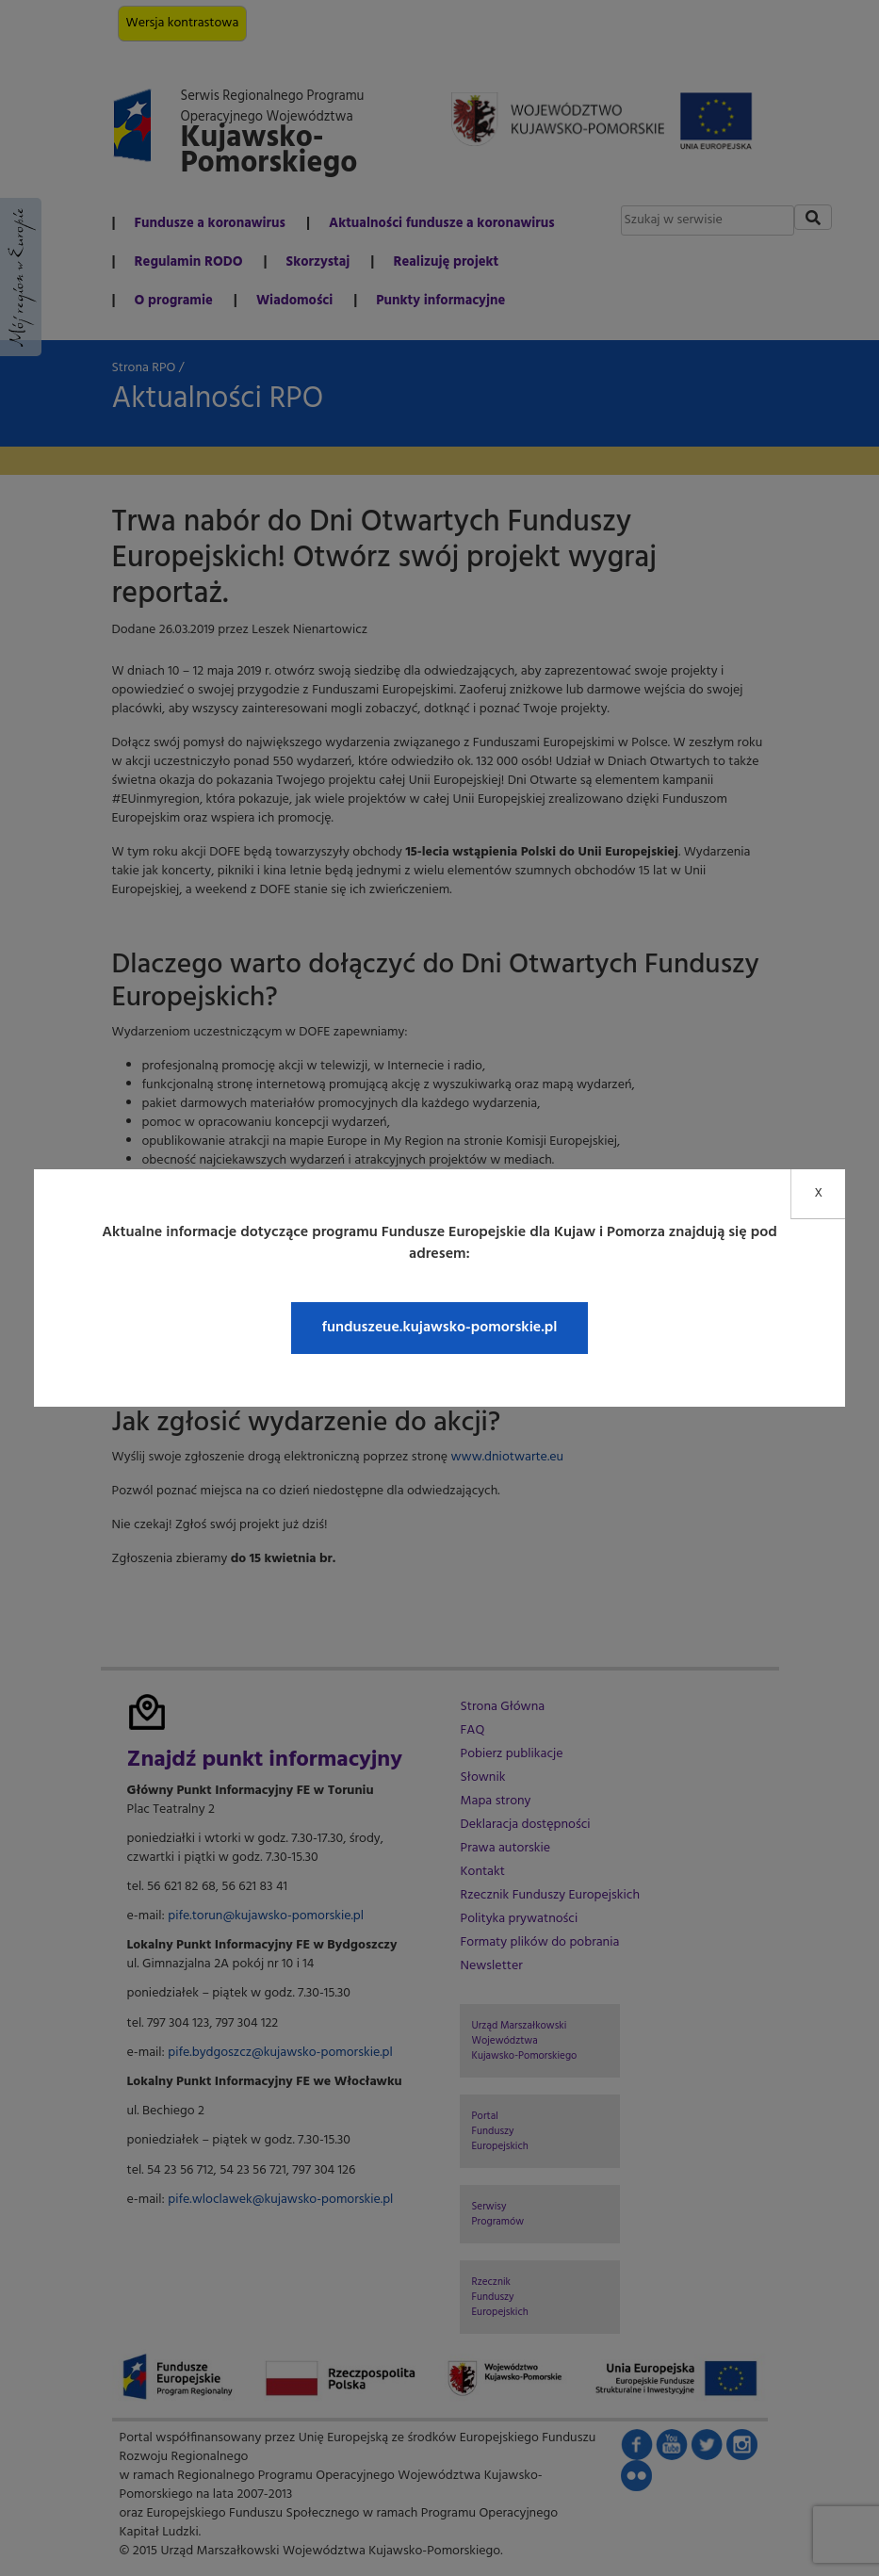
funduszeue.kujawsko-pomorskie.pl (439, 1327)
